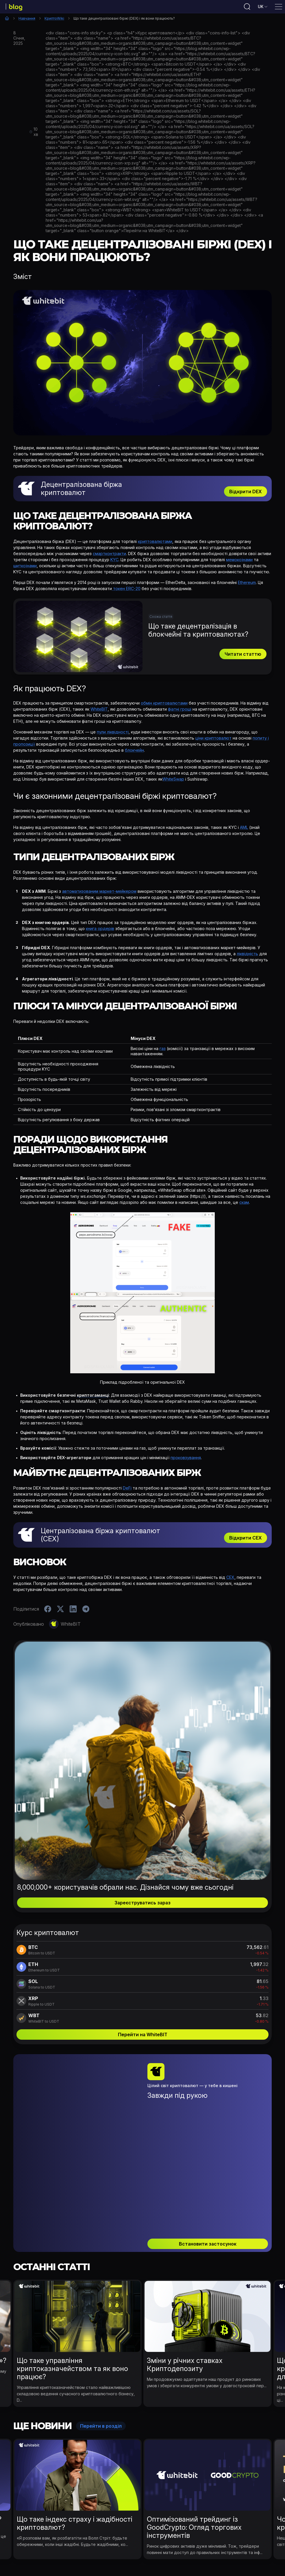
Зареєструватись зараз (142, 1905)
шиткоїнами (25, 567)
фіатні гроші (179, 711)
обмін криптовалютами (164, 705)
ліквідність (247, 955)
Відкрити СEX (245, 1540)
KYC (114, 561)
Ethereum (247, 584)
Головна (7, 20)
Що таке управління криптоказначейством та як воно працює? (72, 2297)
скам (244, 1204)
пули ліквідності (113, 733)
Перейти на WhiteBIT (142, 2036)
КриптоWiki (54, 20)
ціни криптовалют (213, 740)
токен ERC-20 (126, 590)
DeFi (127, 1489)
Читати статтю (243, 656)
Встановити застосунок (207, 2172)
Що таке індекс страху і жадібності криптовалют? (74, 2452)
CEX (230, 1579)
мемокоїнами (239, 561)
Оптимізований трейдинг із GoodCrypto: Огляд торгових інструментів (194, 2456)
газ (163, 1050)
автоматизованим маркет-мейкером (99, 893)
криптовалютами (155, 543)
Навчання (26, 20)
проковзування (186, 1459)
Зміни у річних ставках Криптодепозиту (185, 2293)
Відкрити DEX (245, 493)
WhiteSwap (173, 781)
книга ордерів (100, 930)
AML (244, 829)
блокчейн (134, 752)
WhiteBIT (99, 711)
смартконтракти (109, 555)
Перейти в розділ (101, 2354)
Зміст (22, 279)
